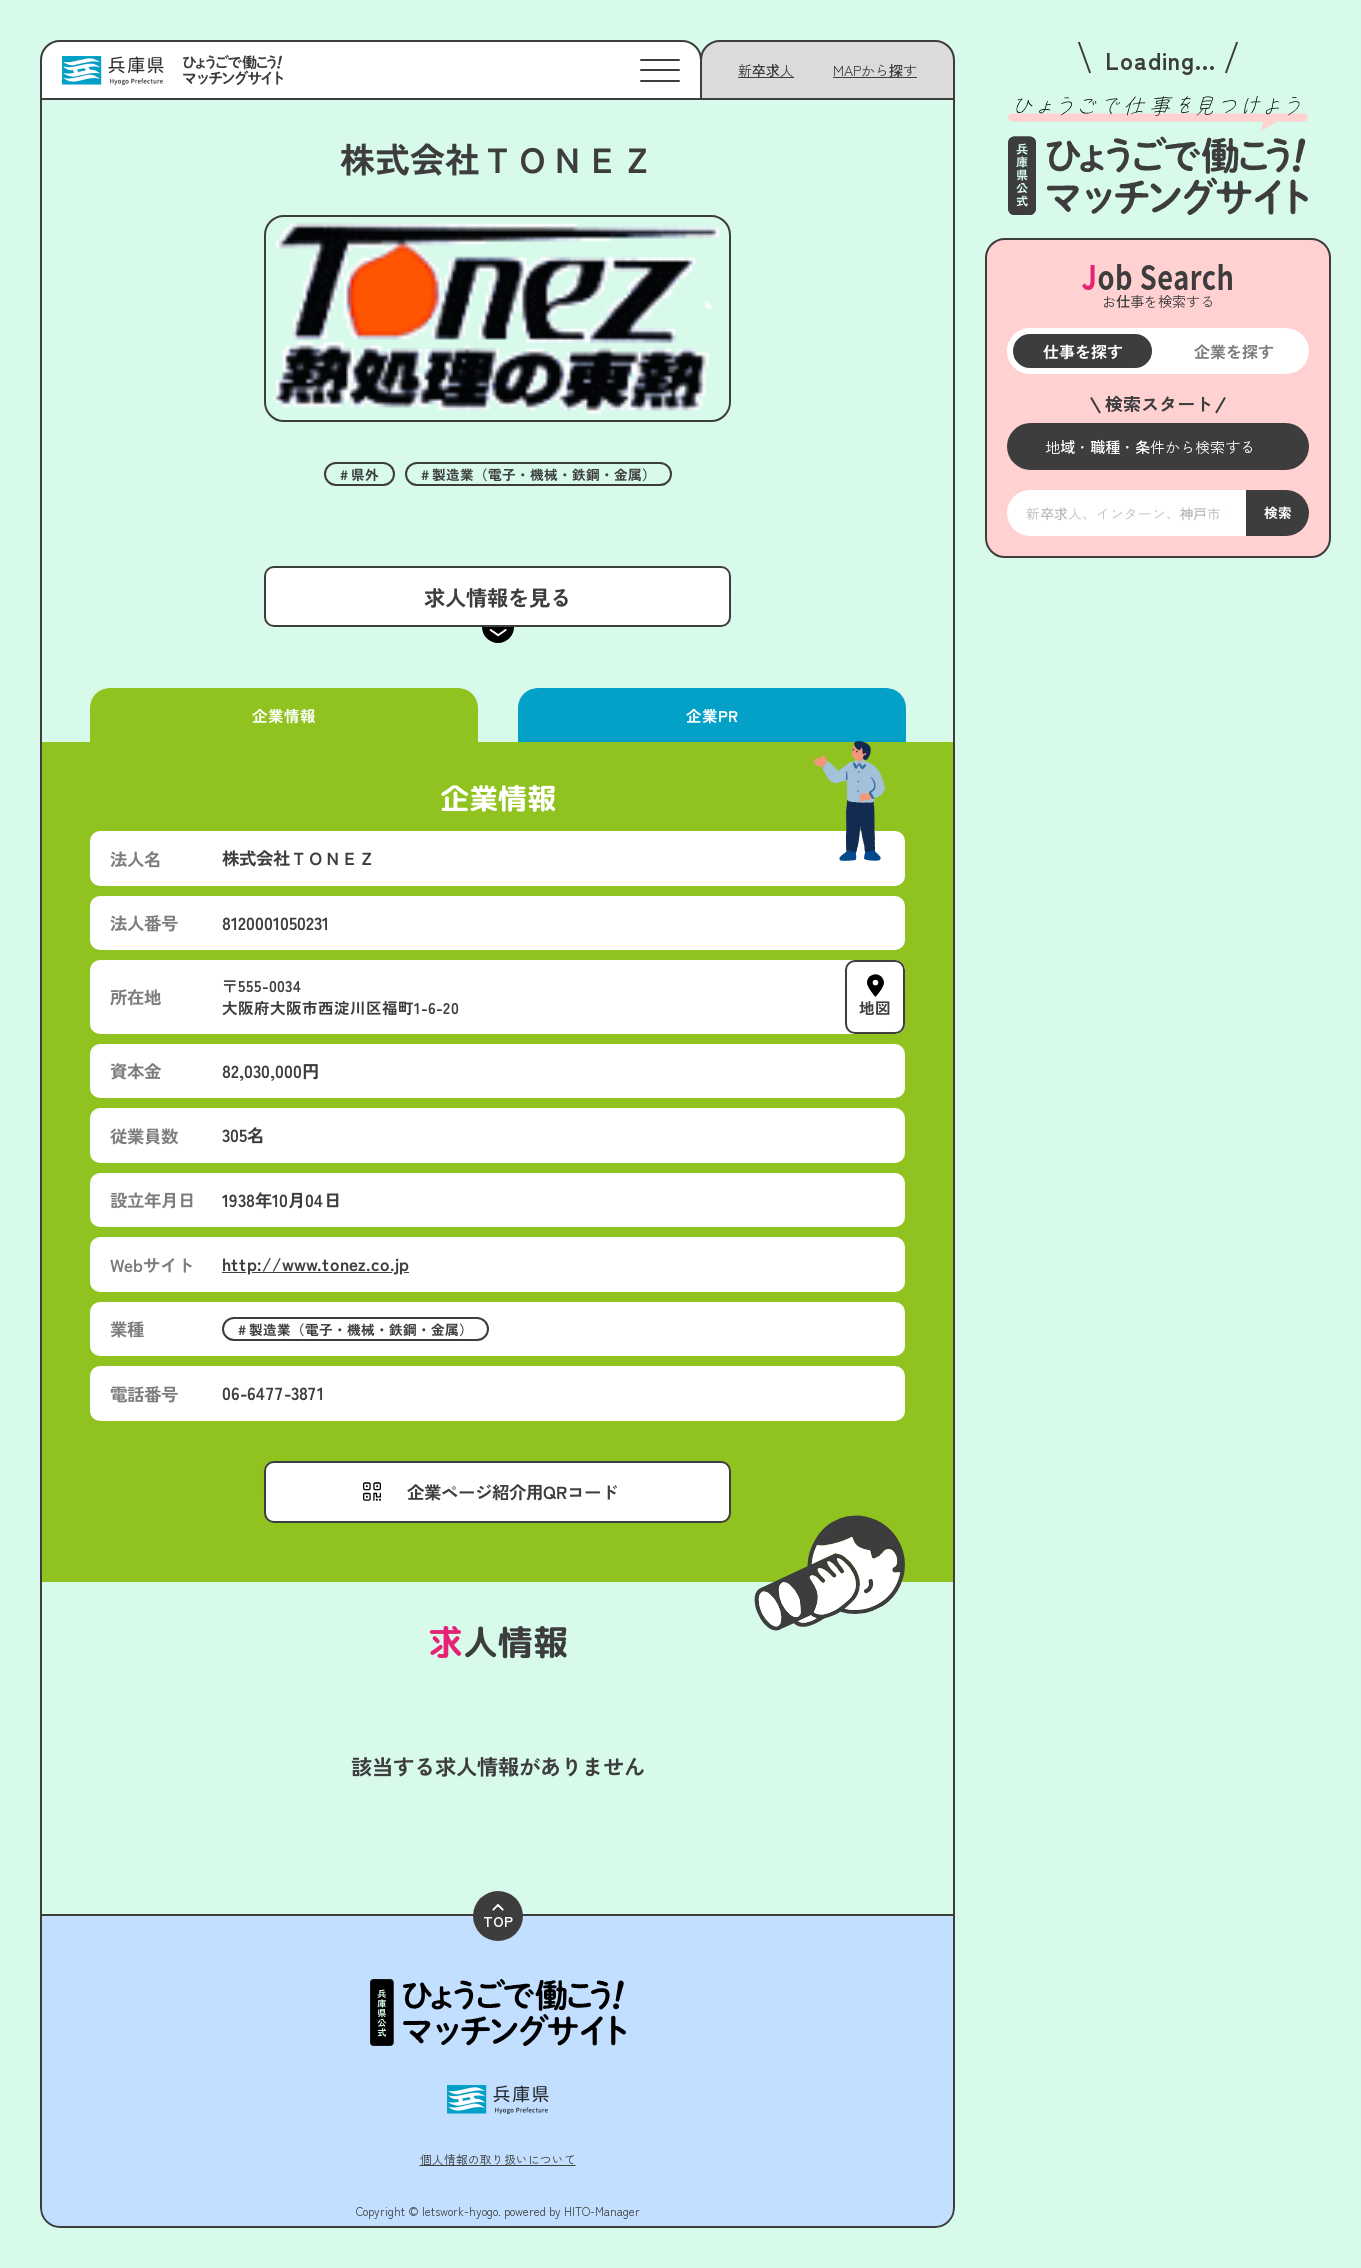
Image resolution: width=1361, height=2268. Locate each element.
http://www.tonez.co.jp (315, 1263)
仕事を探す (1082, 351)
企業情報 (284, 715)
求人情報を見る (497, 596)
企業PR (711, 715)
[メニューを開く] (1158, 446)
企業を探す (1233, 351)
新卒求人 (766, 70)
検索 (1277, 512)
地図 (875, 1008)
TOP (498, 1917)
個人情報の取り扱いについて (498, 2158)
